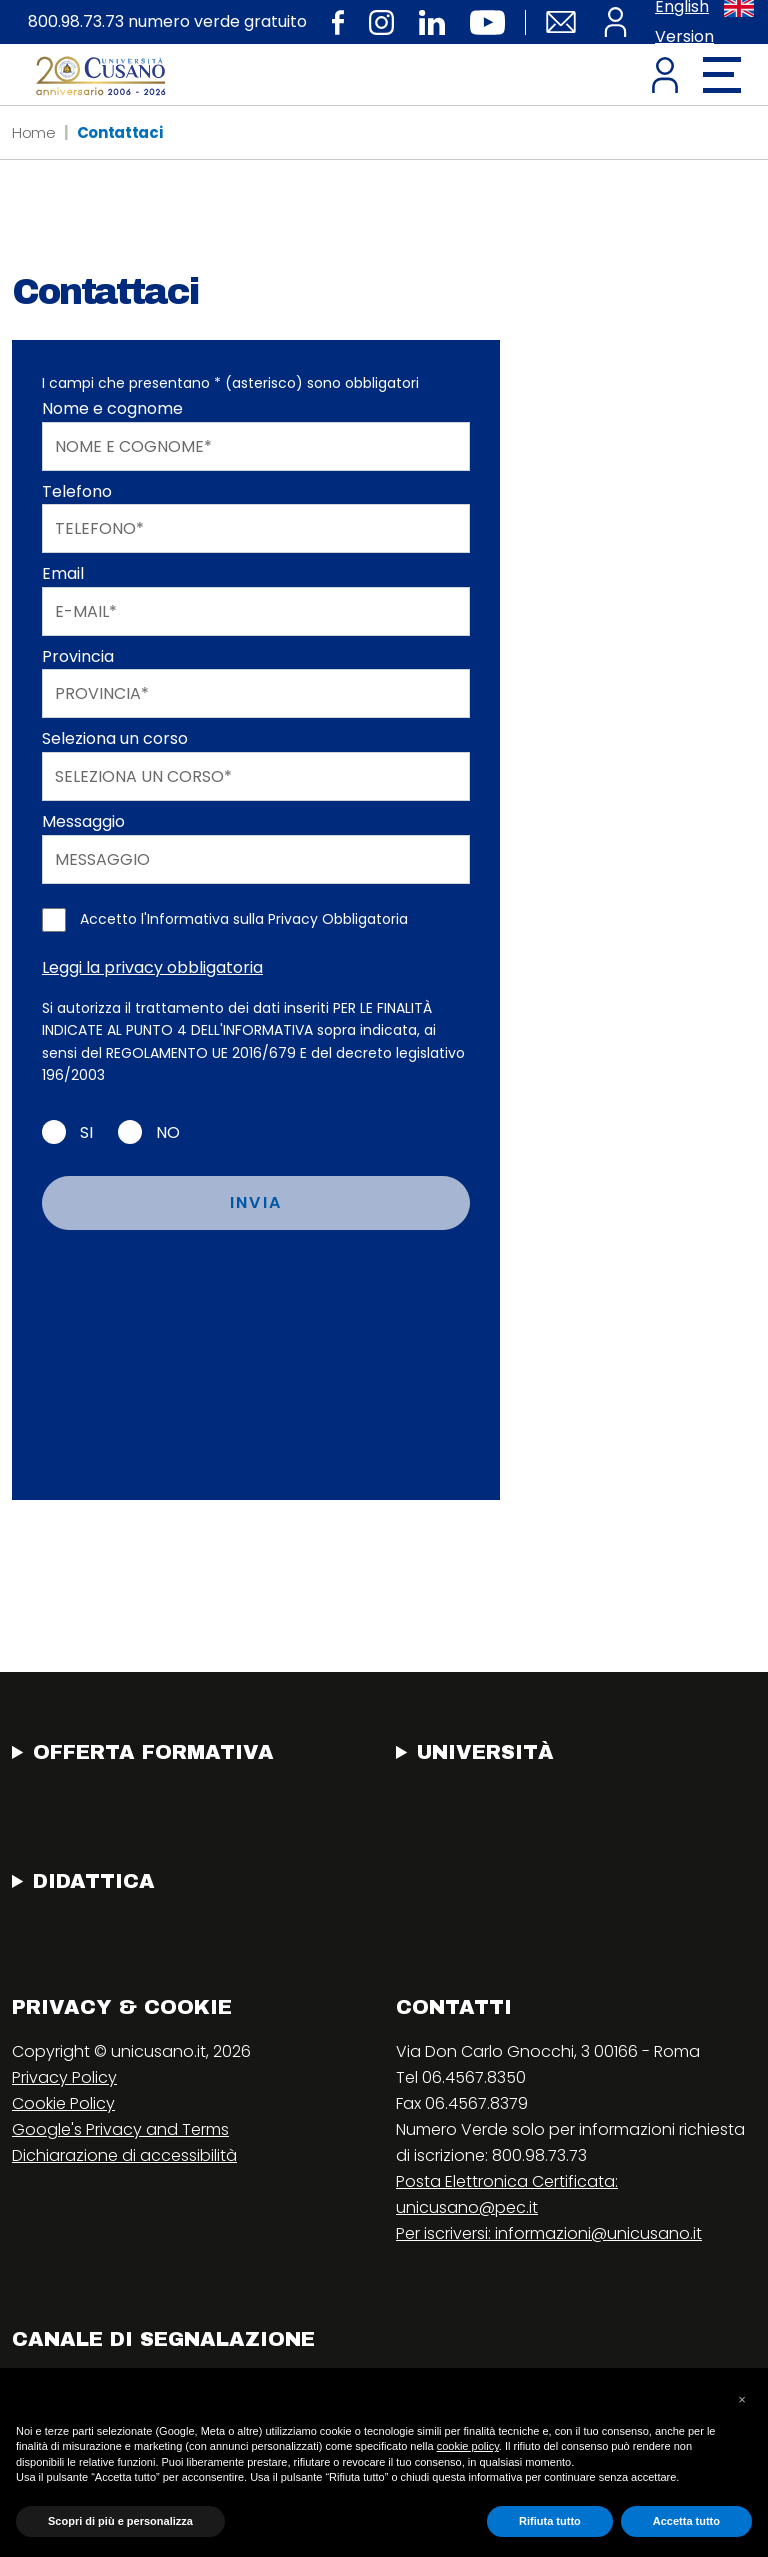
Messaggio (83, 821)
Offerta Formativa (153, 1752)
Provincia (78, 656)
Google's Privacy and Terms (120, 2129)
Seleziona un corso (115, 738)
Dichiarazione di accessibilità (124, 2155)
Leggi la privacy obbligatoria (152, 967)
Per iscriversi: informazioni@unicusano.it (549, 2233)
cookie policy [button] (468, 2446)
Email (63, 573)
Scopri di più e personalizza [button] (120, 2521)
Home (34, 132)
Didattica (94, 1881)
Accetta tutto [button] (686, 2521)
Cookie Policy (63, 2103)
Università (485, 1752)
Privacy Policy (64, 2077)
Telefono (77, 491)
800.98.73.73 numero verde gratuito (167, 22)
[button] (742, 2400)
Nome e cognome (112, 408)
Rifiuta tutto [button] (550, 2521)
